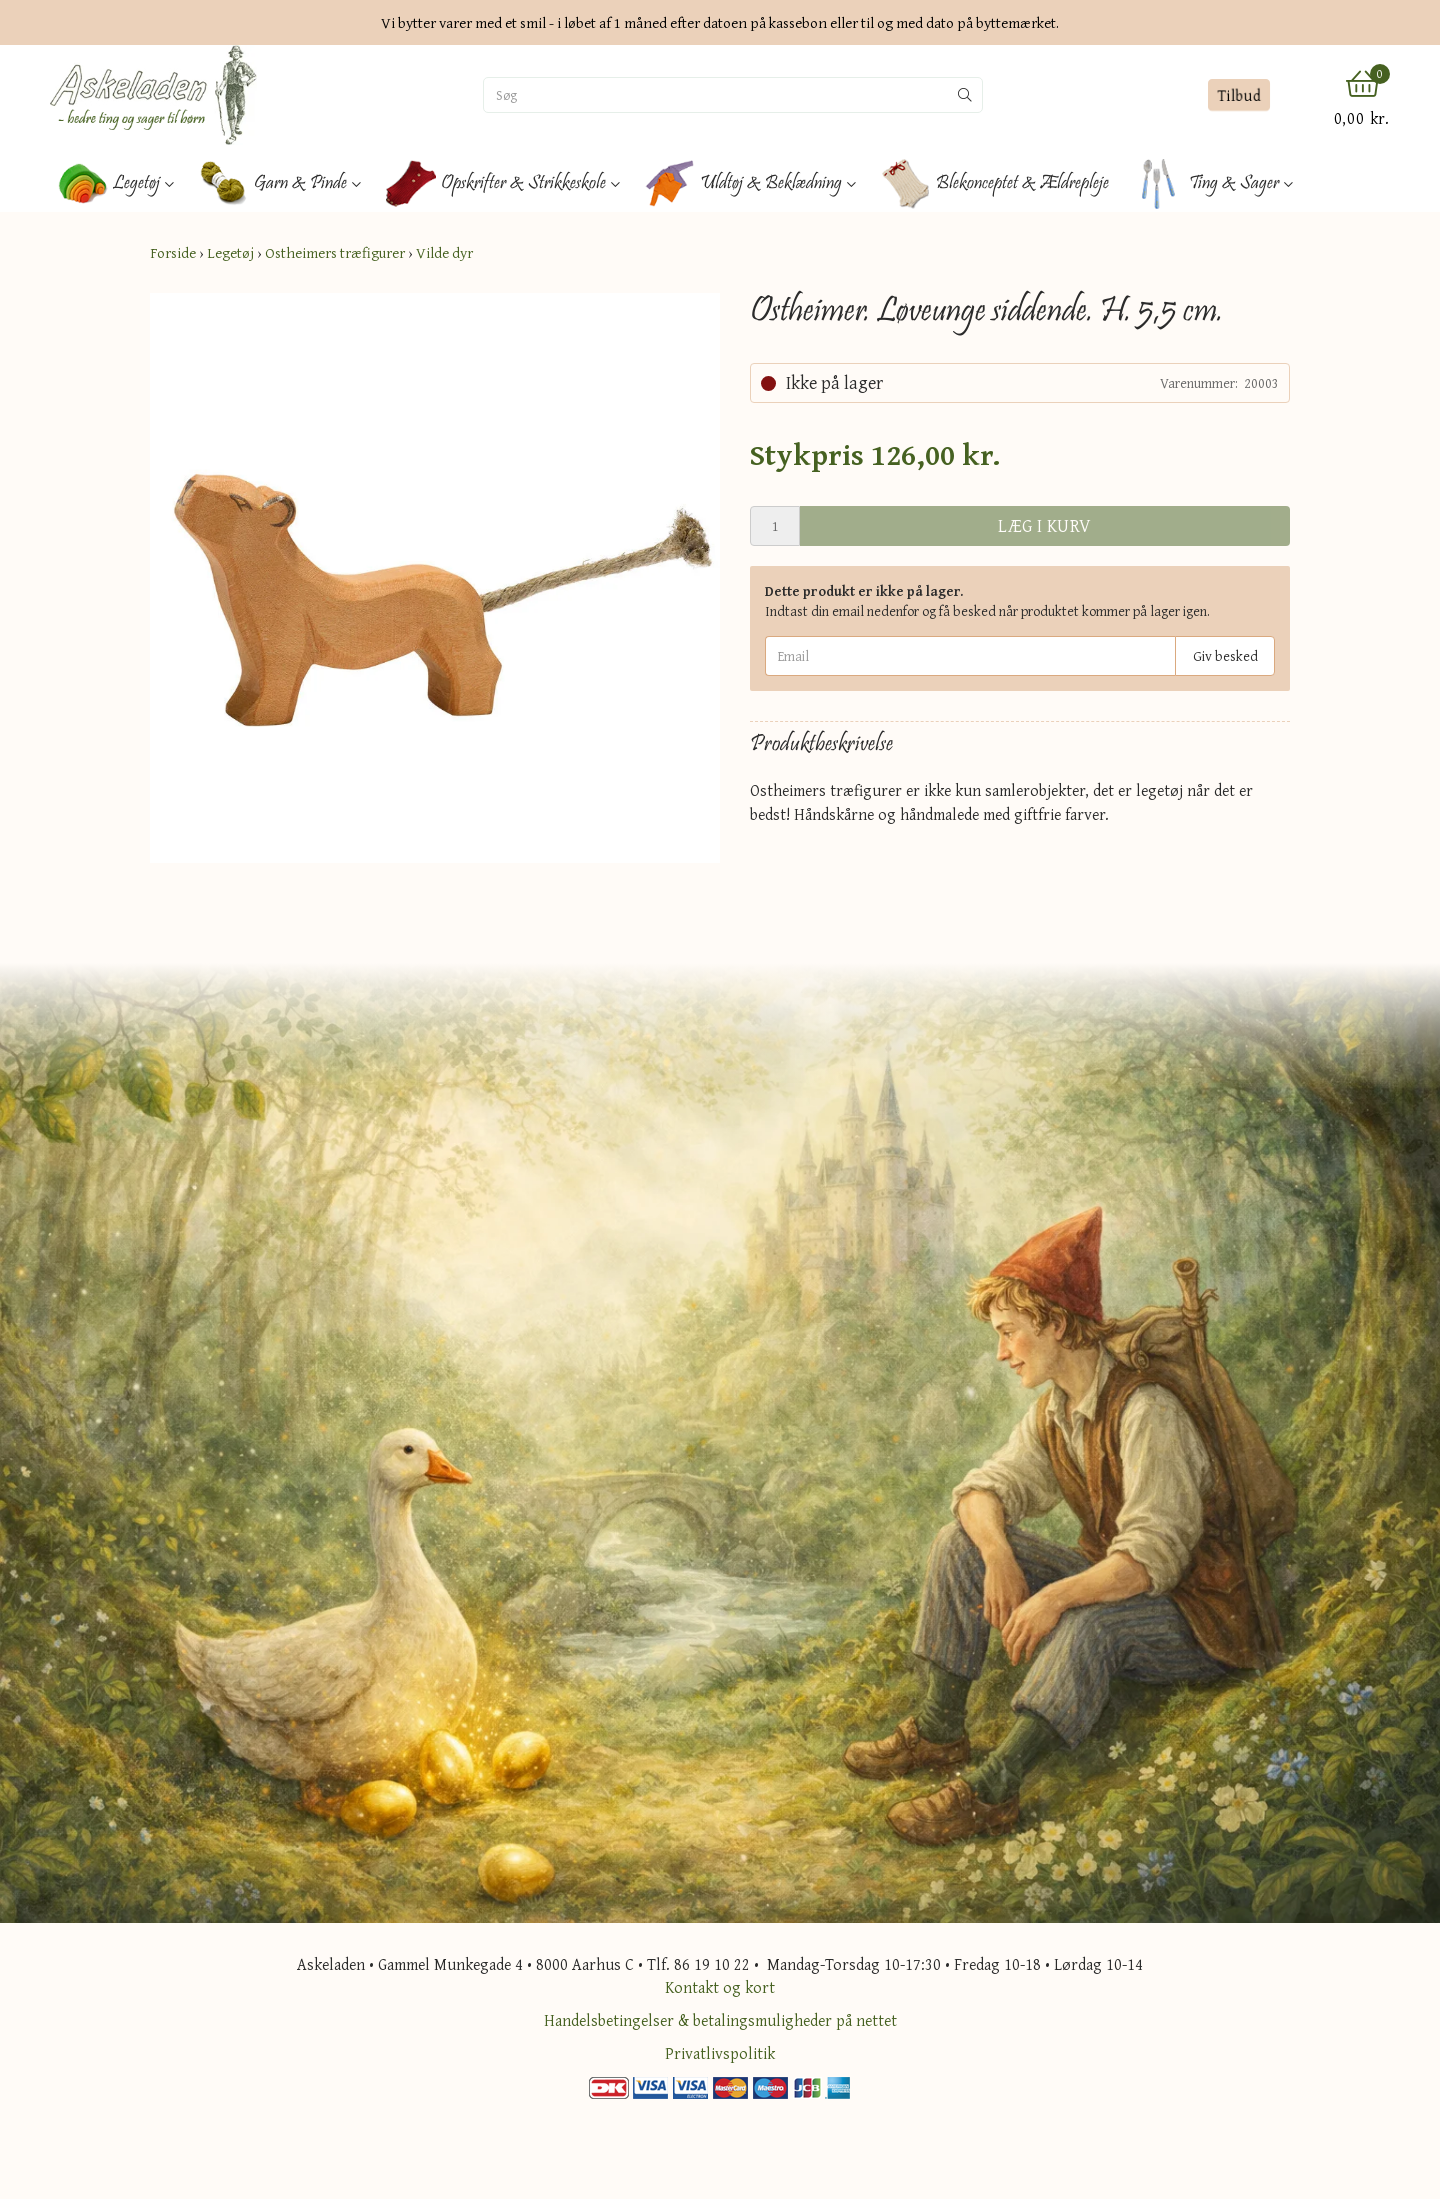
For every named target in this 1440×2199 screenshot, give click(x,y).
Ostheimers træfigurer (335, 252)
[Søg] (716, 95)
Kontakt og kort (720, 1987)
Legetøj (230, 252)
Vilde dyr (444, 252)
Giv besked (1225, 656)
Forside (173, 252)
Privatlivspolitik (720, 2053)
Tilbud (1238, 95)
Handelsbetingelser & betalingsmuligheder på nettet (720, 2020)
